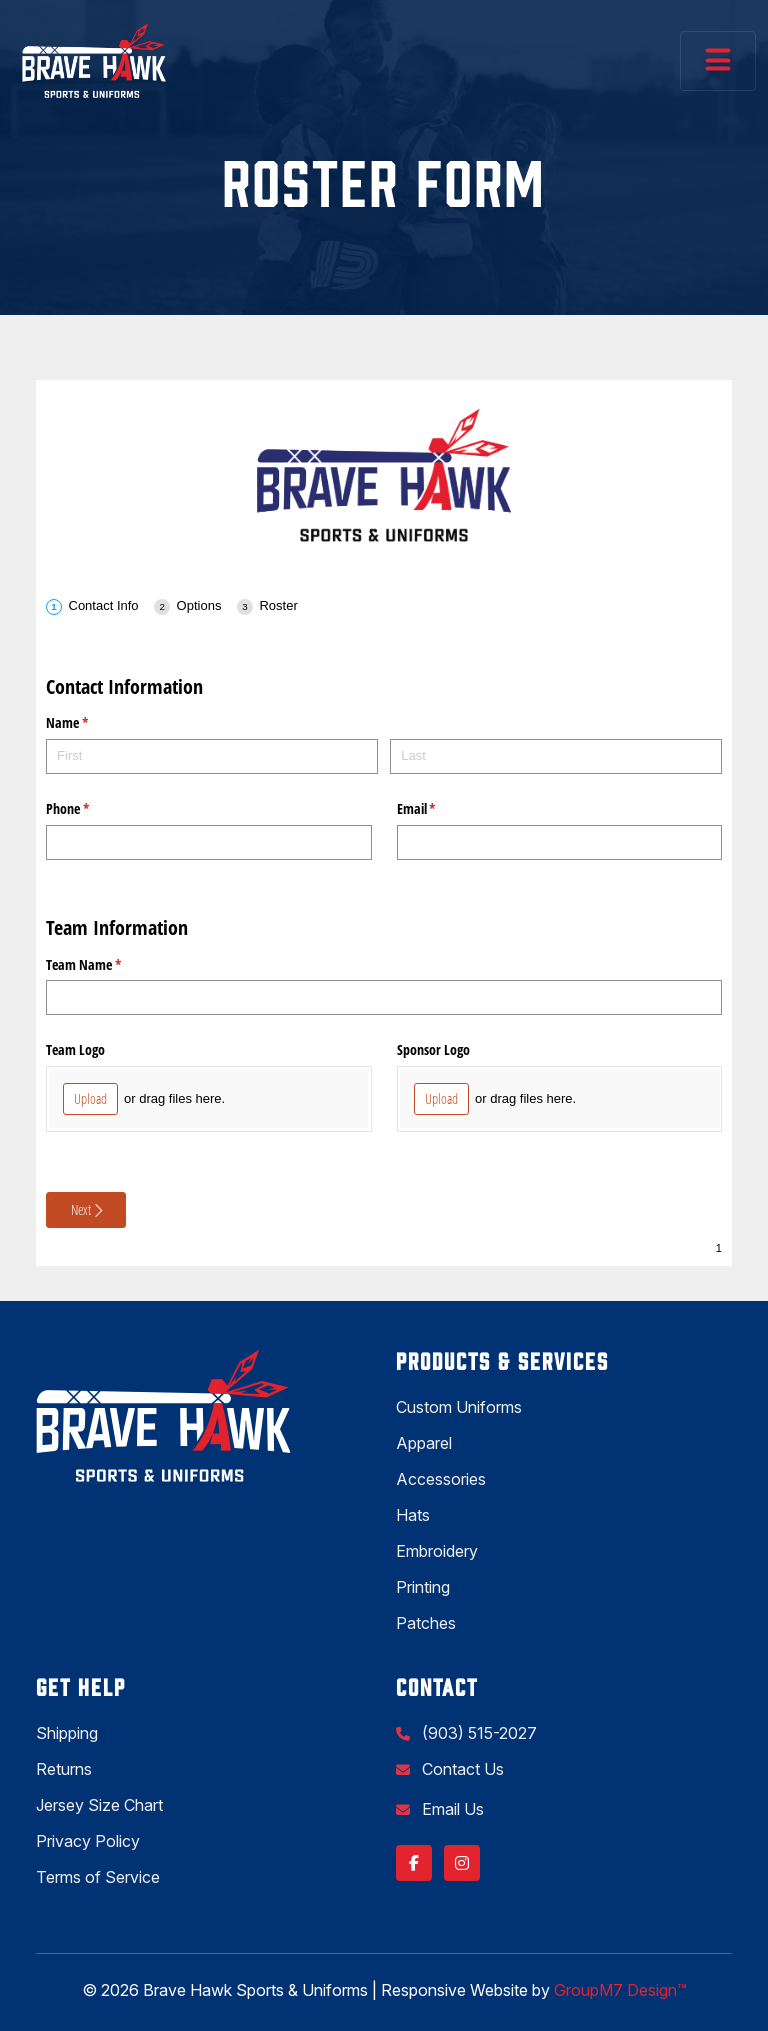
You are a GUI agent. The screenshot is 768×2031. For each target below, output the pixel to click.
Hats (413, 1515)
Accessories (441, 1479)
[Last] (556, 756)
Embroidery (437, 1551)
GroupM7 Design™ (620, 1990)
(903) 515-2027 (477, 1733)
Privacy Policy (88, 1841)
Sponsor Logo (433, 1049)
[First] (212, 756)
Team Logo (75, 1049)
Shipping (67, 1733)
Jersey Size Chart (99, 1805)
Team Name (107, 965)
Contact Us (461, 1769)
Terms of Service (98, 1877)
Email (440, 809)
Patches (426, 1623)
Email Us (451, 1809)
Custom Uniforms (459, 1407)
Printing (423, 1587)
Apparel (424, 1443)
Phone (91, 809)
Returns (64, 1769)
